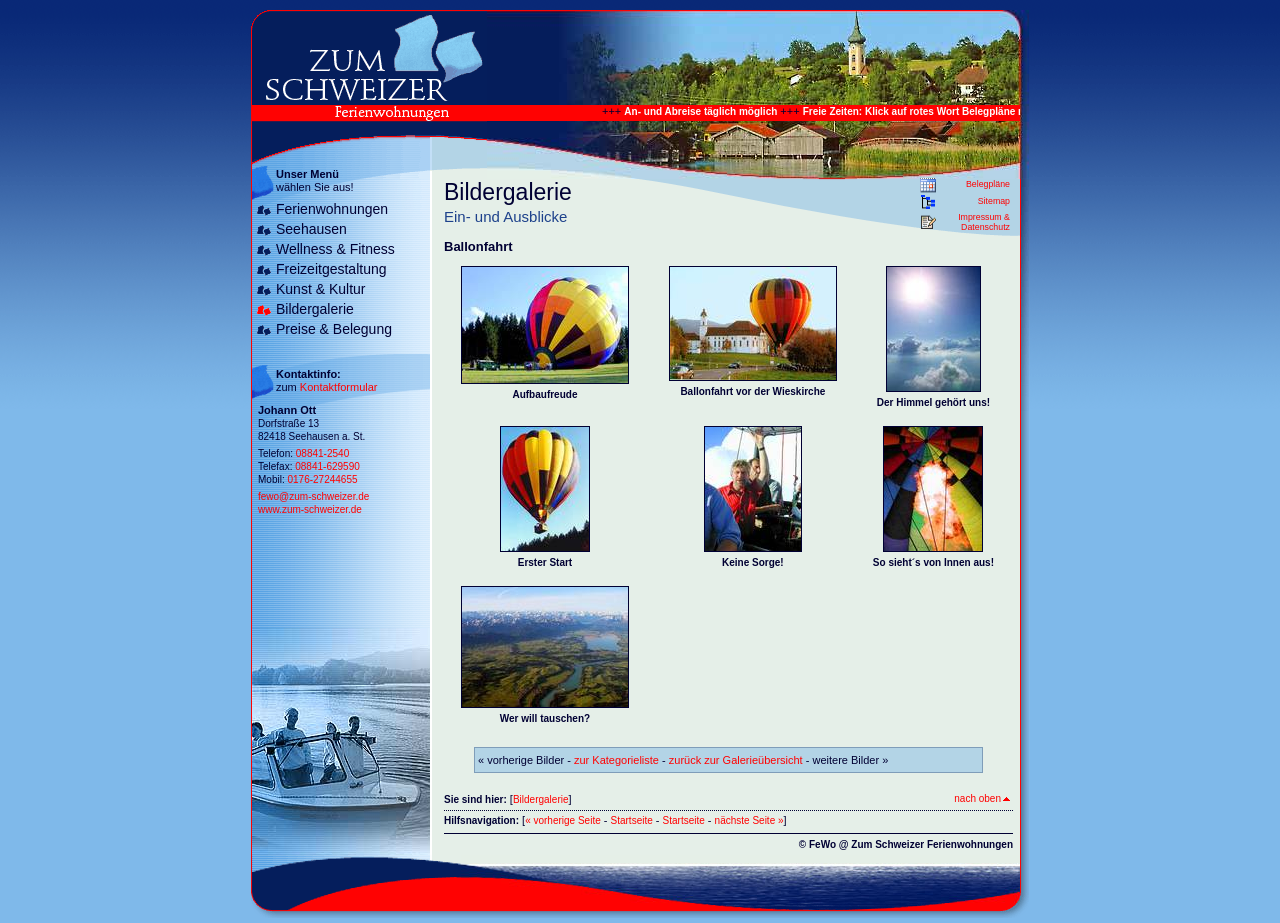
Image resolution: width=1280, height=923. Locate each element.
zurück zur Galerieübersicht (736, 760)
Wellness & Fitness (335, 249)
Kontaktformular (339, 387)
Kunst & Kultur (321, 289)
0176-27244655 (322, 479)
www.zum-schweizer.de (310, 509)
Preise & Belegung (334, 329)
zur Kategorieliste (616, 760)
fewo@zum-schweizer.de (313, 496)
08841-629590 (327, 466)
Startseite (632, 820)
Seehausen (311, 229)
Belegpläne (988, 184)
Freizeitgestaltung (331, 269)
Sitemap (994, 201)
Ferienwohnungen (332, 209)
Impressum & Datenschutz (984, 222)
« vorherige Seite (563, 820)
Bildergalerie (315, 309)
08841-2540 (322, 453)
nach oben (982, 798)
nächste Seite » (749, 820)
